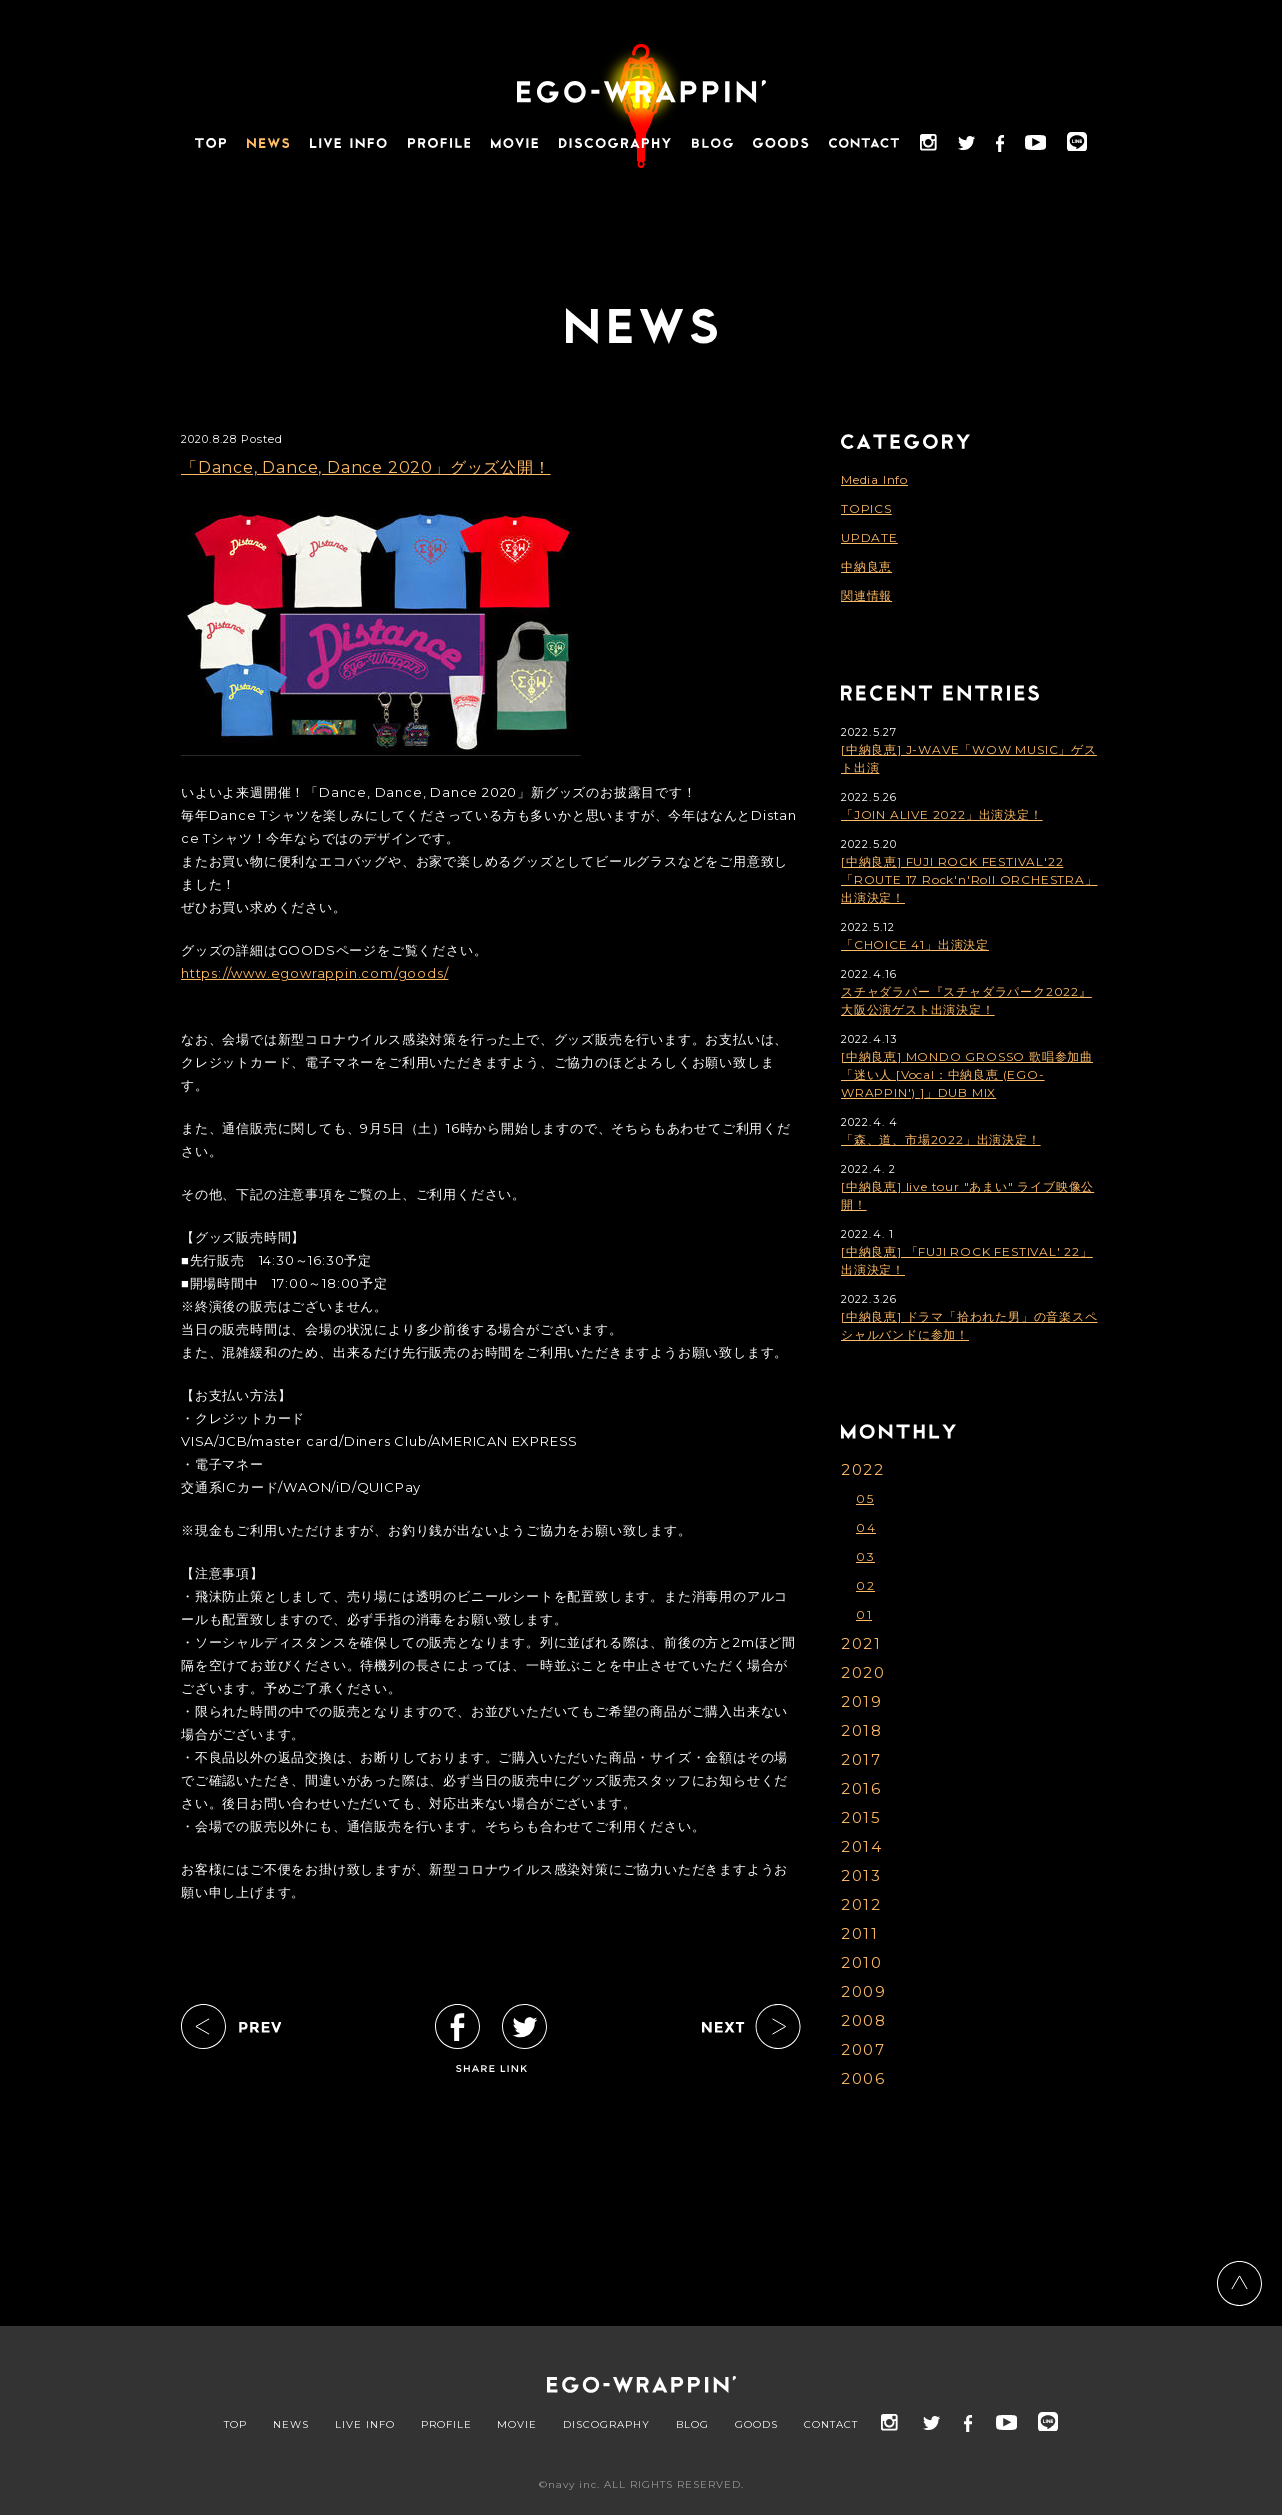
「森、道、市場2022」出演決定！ (941, 1139)
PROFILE (446, 2425)
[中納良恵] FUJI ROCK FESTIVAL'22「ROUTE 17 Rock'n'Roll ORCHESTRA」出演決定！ (969, 879)
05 (865, 1498)
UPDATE (869, 537)
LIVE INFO (365, 2425)
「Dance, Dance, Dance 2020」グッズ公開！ (366, 467)
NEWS (291, 2425)
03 (865, 1556)
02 (865, 1585)
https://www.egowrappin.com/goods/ (314, 973)
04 (866, 1527)
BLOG (692, 2425)
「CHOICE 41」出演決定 (915, 944)
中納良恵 (866, 566)
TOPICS (866, 508)
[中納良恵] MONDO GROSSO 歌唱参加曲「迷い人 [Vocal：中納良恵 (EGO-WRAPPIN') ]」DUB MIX (967, 1074)
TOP (235, 2425)
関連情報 (866, 595)
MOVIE (517, 2425)
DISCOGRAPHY (606, 2425)
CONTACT (831, 2425)
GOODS (756, 2425)
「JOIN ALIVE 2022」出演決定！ (942, 814)
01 (864, 1614)
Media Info (874, 479)
